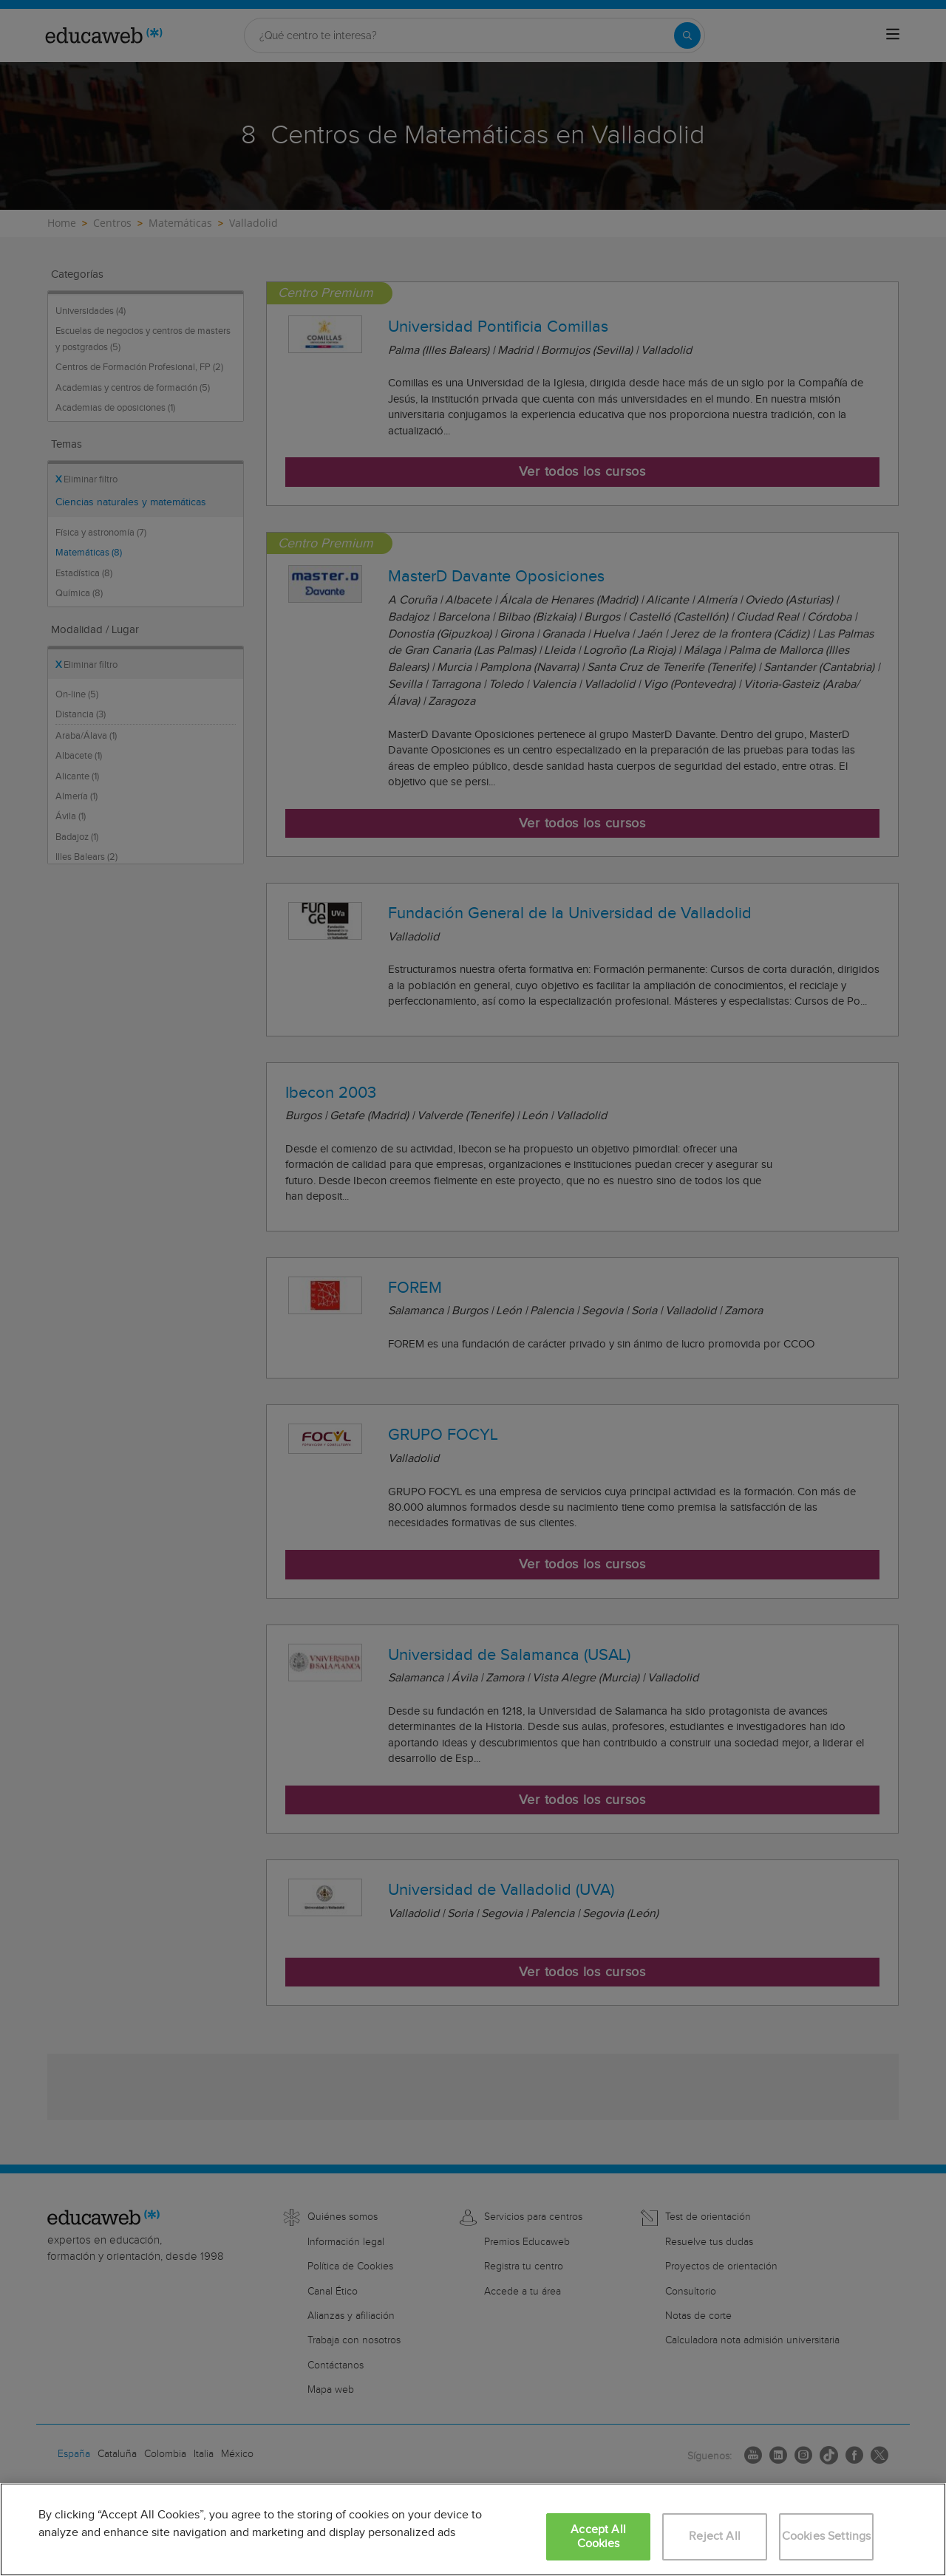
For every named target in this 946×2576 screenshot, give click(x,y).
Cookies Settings (826, 2536)
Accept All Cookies (598, 2537)
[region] (473, 2529)
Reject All (715, 2536)
